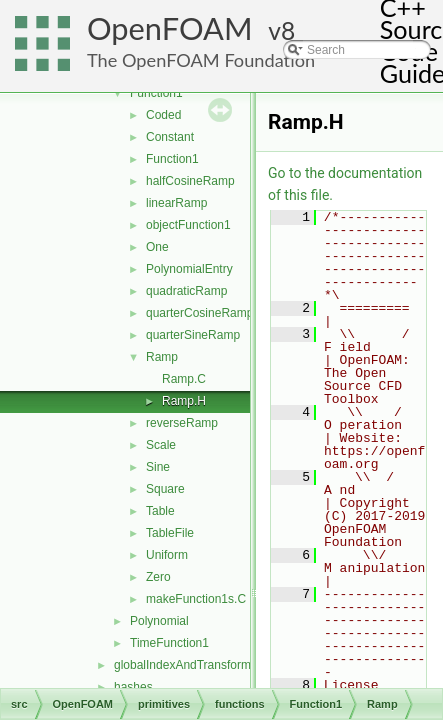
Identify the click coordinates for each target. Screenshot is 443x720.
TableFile (170, 533)
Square (165, 489)
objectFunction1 (188, 225)
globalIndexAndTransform (182, 665)
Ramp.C (184, 379)
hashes (133, 687)
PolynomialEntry (189, 269)
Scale (161, 445)
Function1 (156, 93)
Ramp (162, 357)
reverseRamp (182, 423)
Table (160, 511)
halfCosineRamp (190, 181)
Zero (158, 577)
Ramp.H (184, 401)
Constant (170, 137)
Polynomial (159, 621)
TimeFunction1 (169, 643)
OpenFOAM (170, 28)
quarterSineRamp (193, 335)
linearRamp (176, 203)
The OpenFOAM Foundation (201, 60)
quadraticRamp (186, 291)
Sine (158, 467)
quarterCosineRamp (199, 313)
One (157, 247)
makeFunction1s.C (196, 599)
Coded (163, 115)
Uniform (167, 555)
